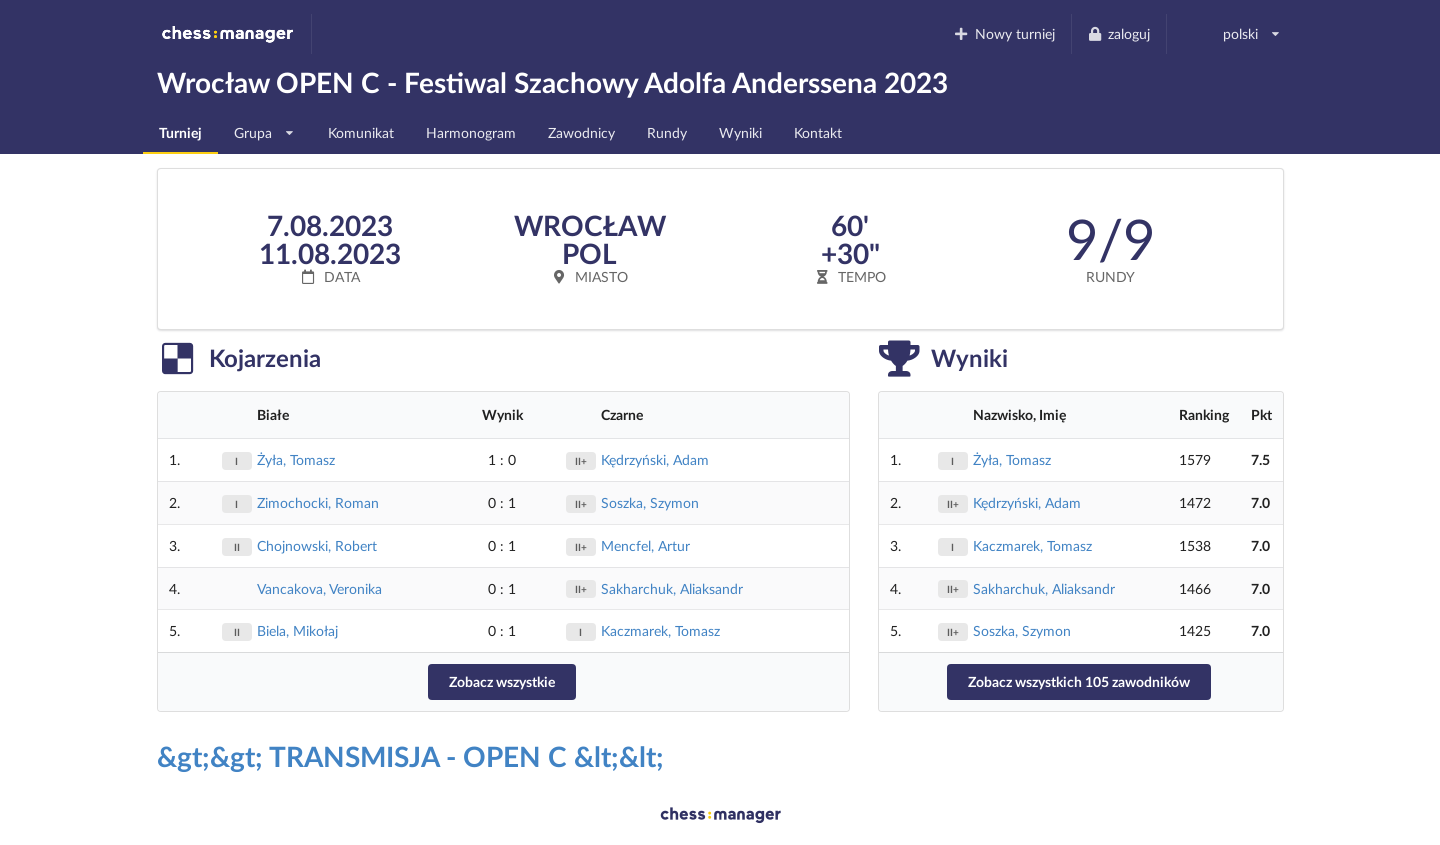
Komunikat (361, 132)
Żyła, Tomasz (296, 459)
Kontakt (818, 132)
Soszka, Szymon (650, 502)
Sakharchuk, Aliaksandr (672, 588)
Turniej (180, 132)
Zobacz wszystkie (502, 681)
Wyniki (740, 132)
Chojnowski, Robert (317, 545)
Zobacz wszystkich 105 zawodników (1079, 681)
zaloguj (1119, 33)
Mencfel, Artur (645, 545)
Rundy (667, 132)
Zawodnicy (581, 132)
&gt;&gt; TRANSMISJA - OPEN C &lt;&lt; (410, 756)
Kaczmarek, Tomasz (660, 630)
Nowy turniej (1004, 33)
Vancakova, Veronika (319, 588)
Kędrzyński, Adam (655, 459)
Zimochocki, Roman (318, 502)
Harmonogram (471, 132)
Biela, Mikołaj (297, 630)
